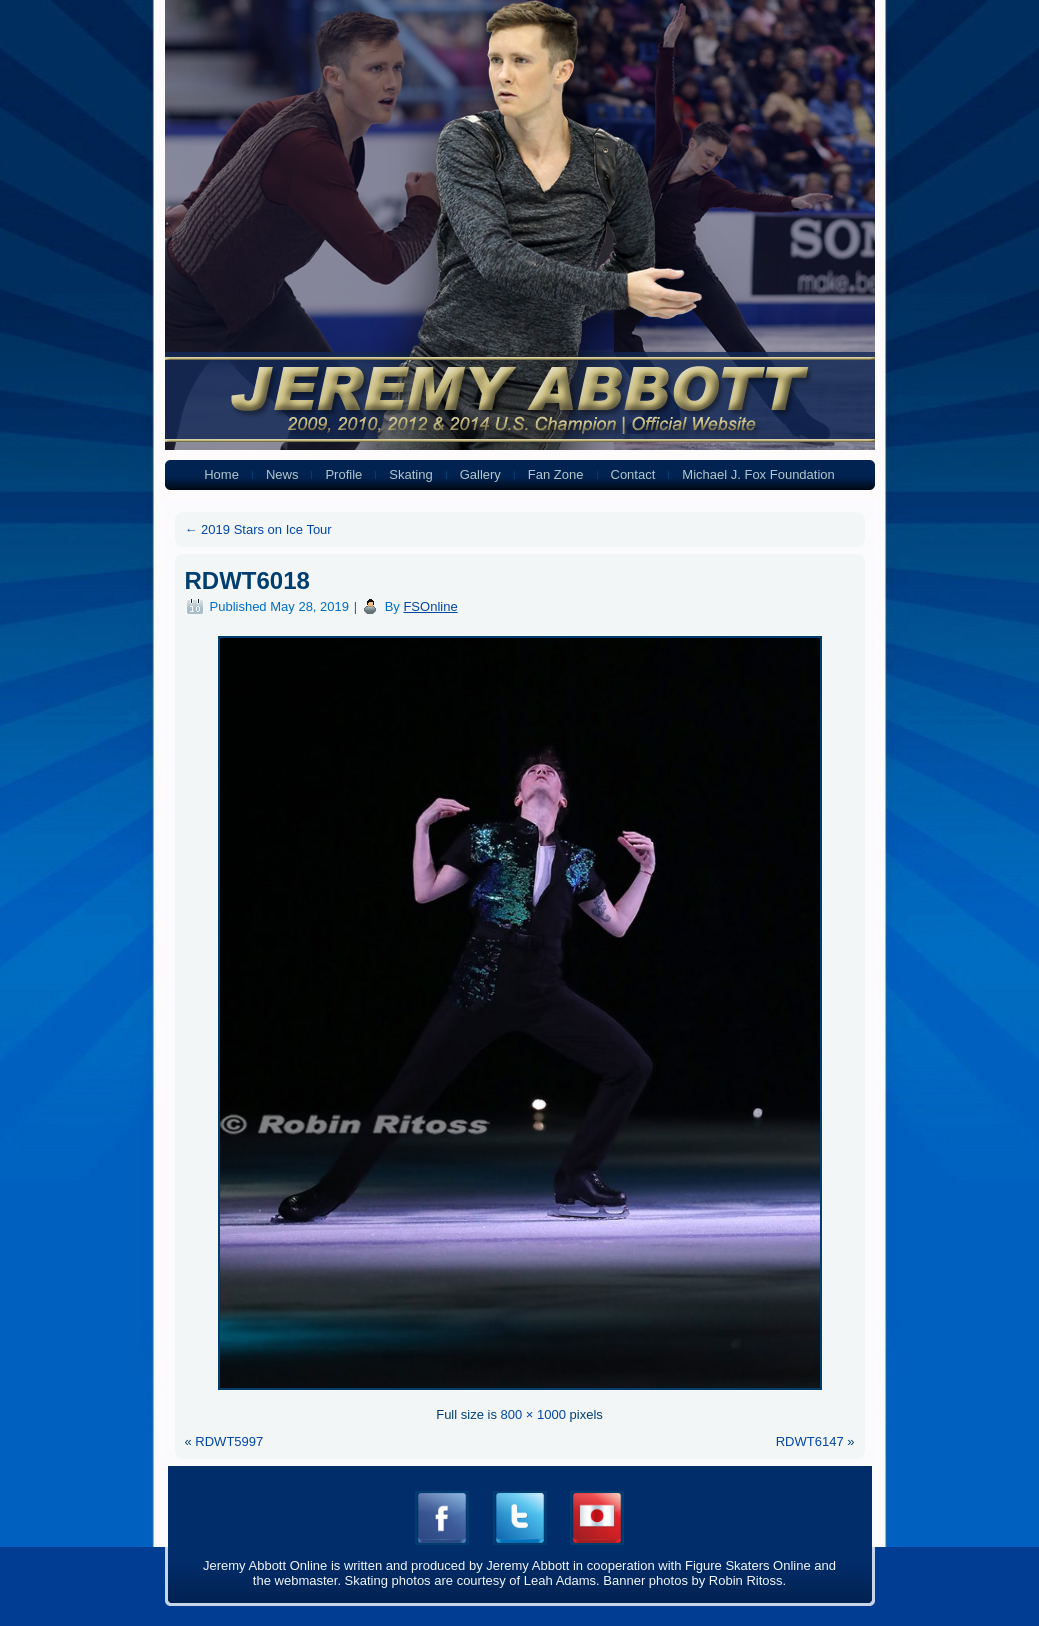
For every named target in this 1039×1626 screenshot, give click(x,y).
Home (221, 474)
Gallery (480, 474)
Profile (343, 474)
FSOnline (430, 606)
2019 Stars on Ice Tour (258, 529)
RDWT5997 (229, 1441)
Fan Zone (556, 474)
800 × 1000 (533, 1414)
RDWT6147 (810, 1441)
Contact (633, 474)
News (282, 474)
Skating (410, 474)
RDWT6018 (247, 580)
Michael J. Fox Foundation (758, 474)
